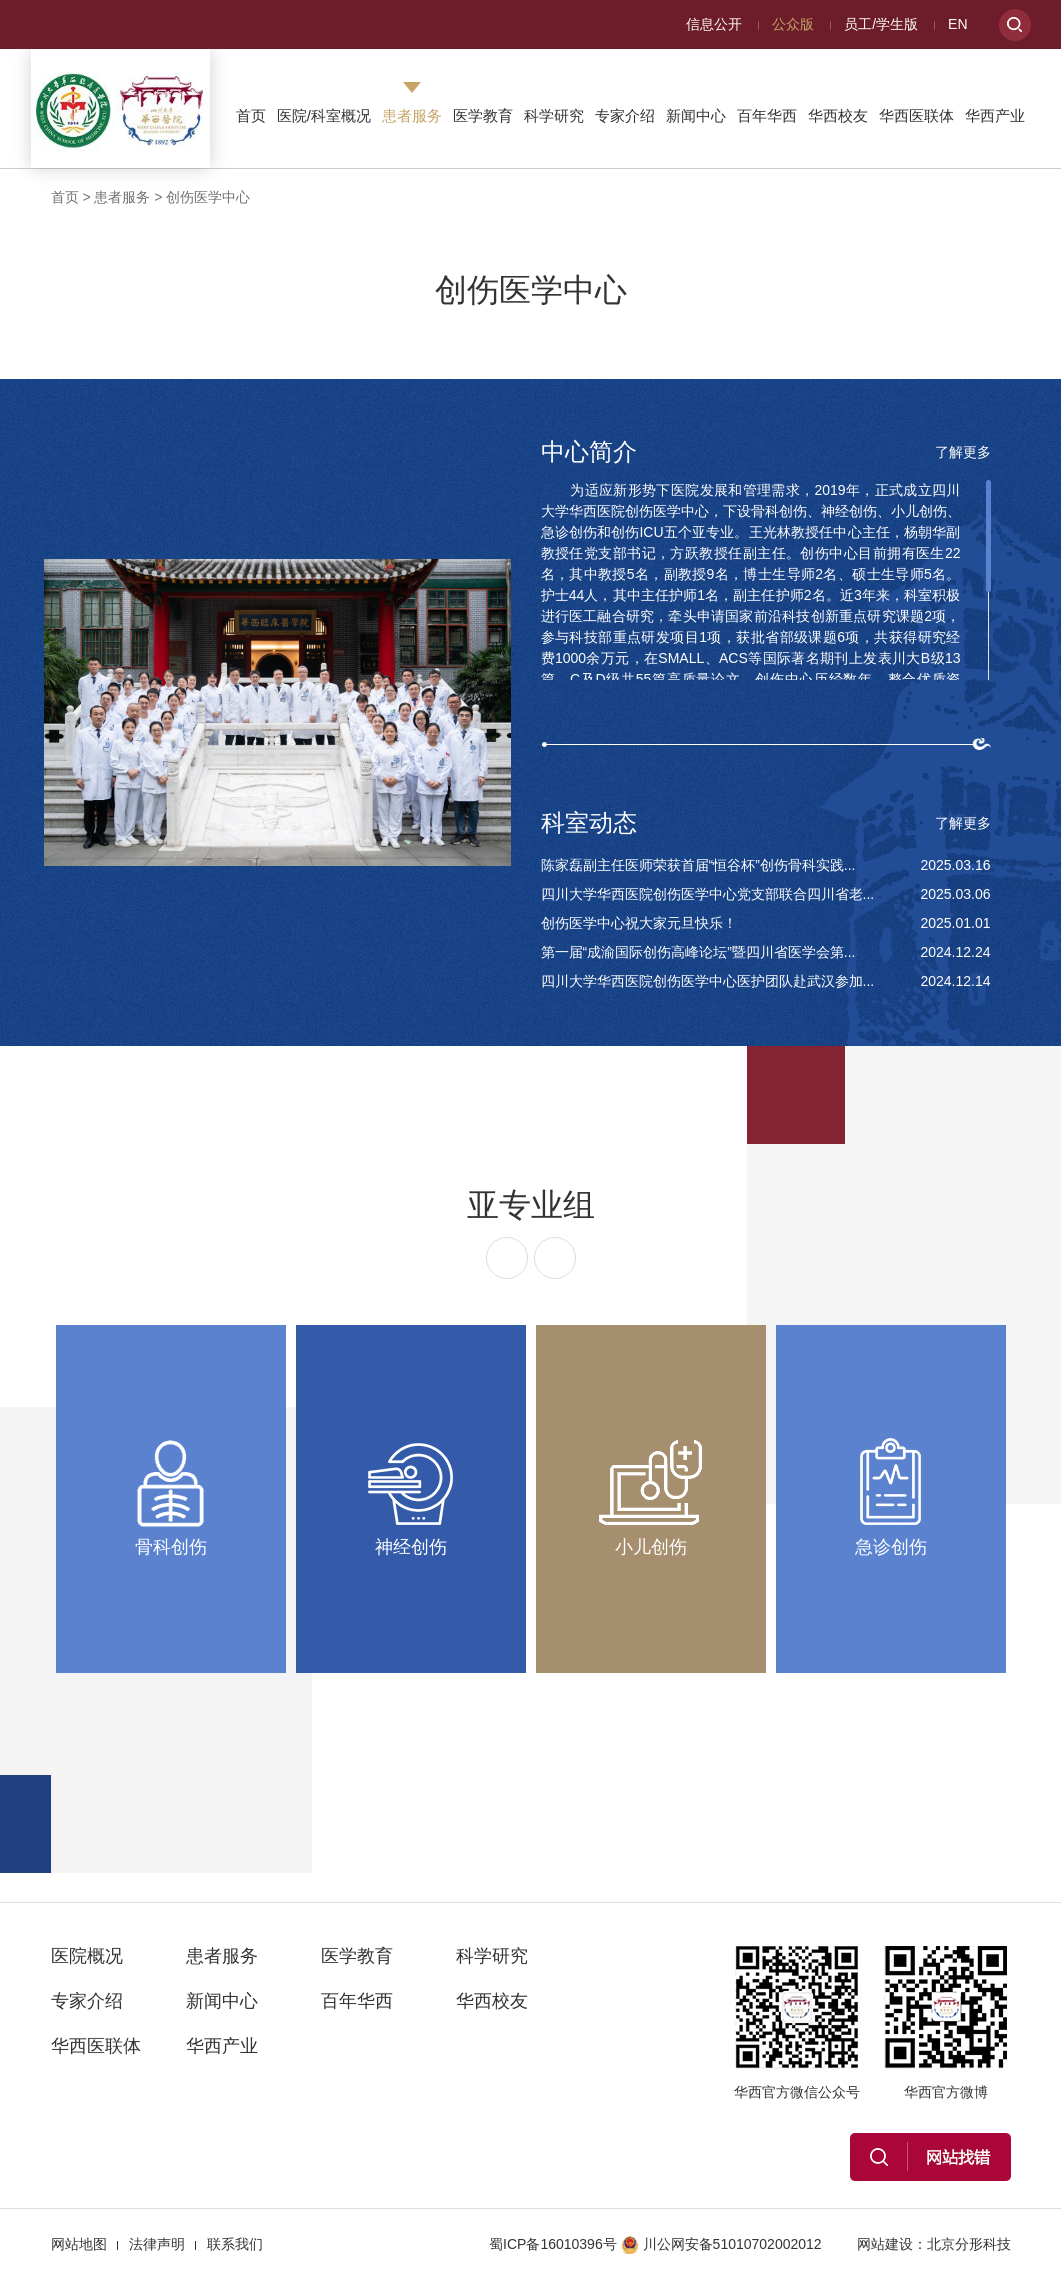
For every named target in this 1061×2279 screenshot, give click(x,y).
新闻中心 (696, 115)
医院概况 (87, 1956)
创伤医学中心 (208, 197)
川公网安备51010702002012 (721, 2244)
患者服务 (412, 115)
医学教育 (483, 115)
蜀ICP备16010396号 (553, 2244)
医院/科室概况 (324, 115)
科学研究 (554, 115)
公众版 (793, 24)
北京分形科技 (969, 2244)
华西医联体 (916, 115)
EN (957, 24)
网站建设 (885, 2244)
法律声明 (157, 2244)
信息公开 (714, 24)
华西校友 (838, 115)
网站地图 (79, 2244)
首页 (251, 115)
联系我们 (235, 2244)
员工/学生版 (881, 24)
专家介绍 (625, 115)
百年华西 (767, 115)
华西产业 (995, 115)
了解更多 (963, 452)
